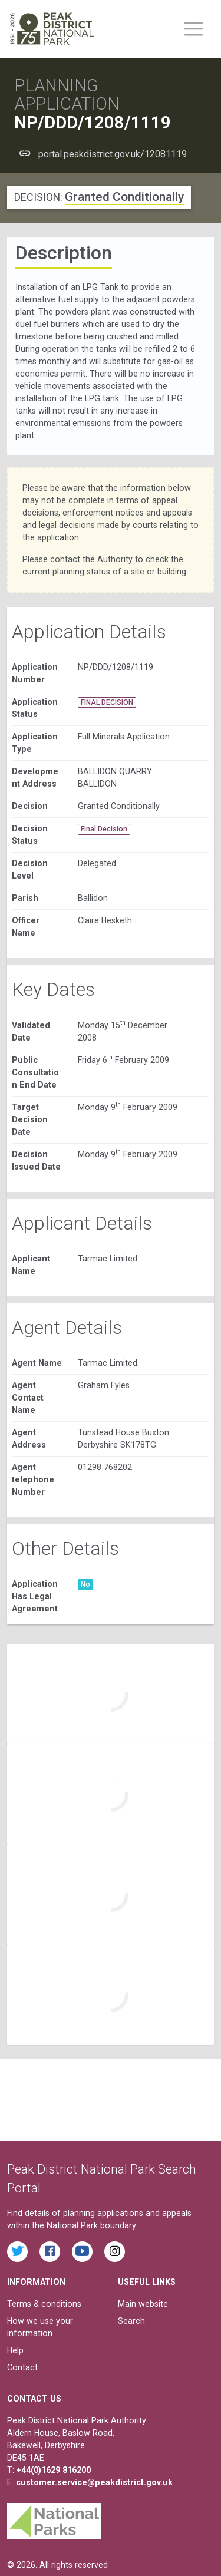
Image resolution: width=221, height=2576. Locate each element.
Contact (22, 2367)
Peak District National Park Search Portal (101, 2178)
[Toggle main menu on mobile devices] (194, 29)
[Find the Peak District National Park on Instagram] (114, 2251)
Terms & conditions (44, 2304)
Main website (143, 2304)
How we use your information (40, 2327)
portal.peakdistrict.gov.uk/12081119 (112, 154)
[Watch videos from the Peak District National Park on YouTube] (82, 2251)
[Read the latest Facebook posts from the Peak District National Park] (49, 2251)
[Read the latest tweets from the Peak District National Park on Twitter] (17, 2251)
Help (15, 2350)
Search (131, 2321)
